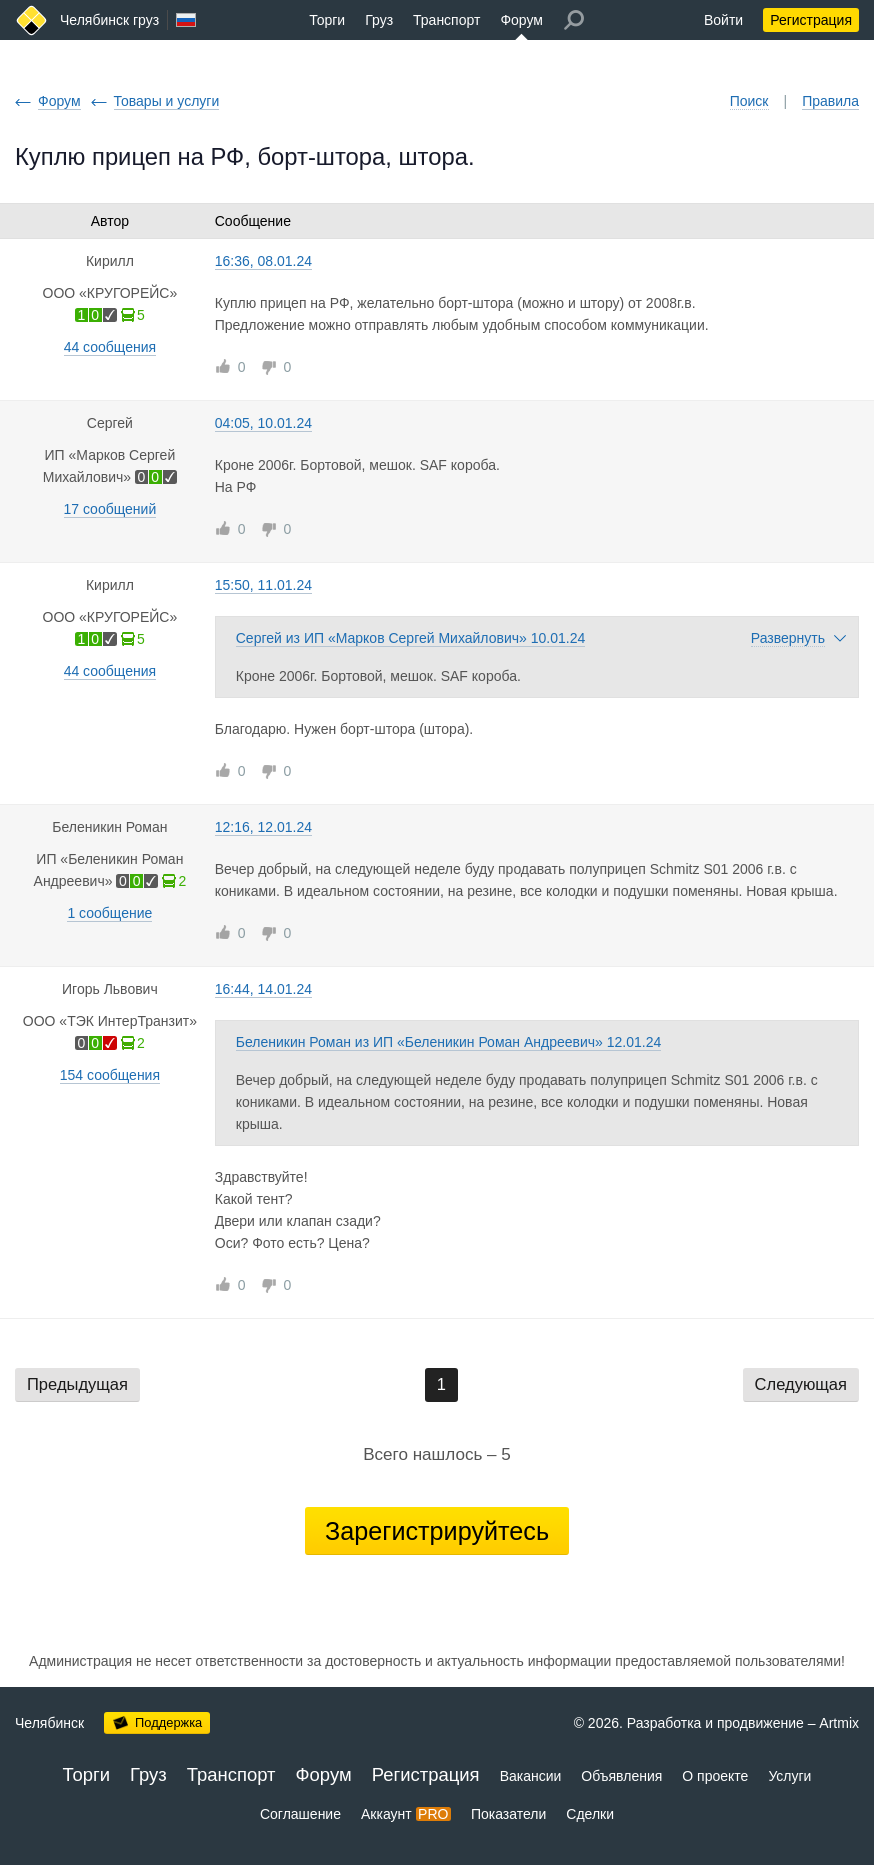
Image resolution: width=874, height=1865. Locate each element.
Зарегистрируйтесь (437, 1531)
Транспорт (446, 20)
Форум (521, 20)
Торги (327, 20)
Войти (723, 20)
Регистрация (811, 20)
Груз (379, 20)
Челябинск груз (109, 20)
